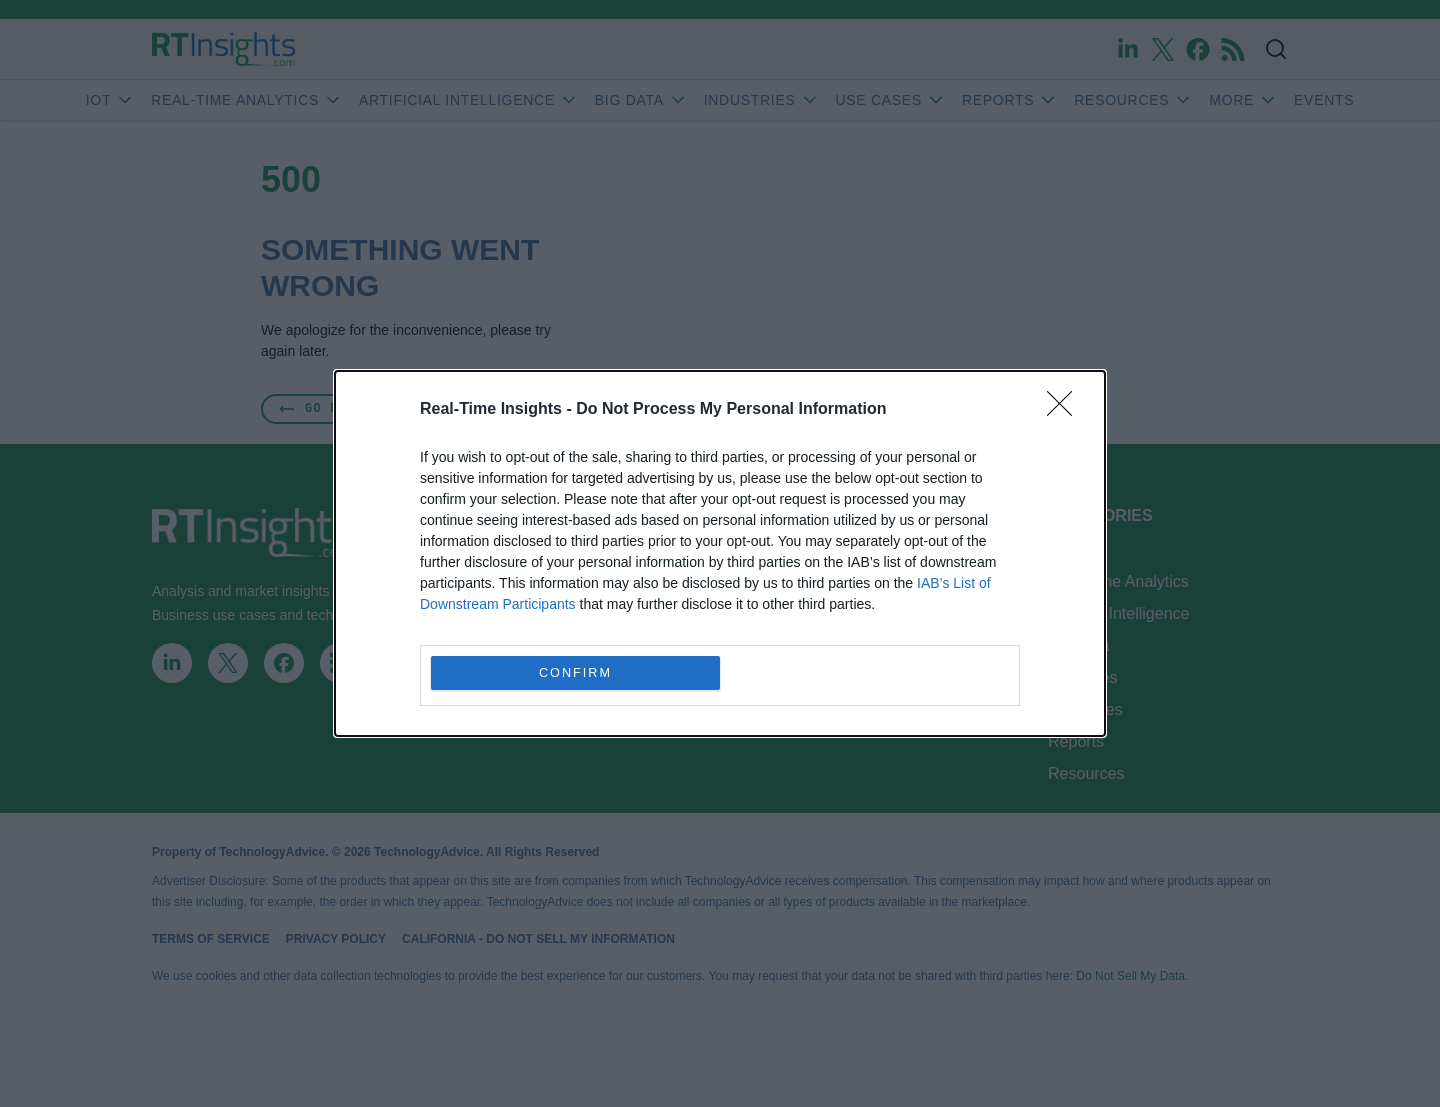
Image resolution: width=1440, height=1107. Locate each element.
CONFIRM (575, 673)
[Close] (1066, 410)
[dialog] (720, 553)
